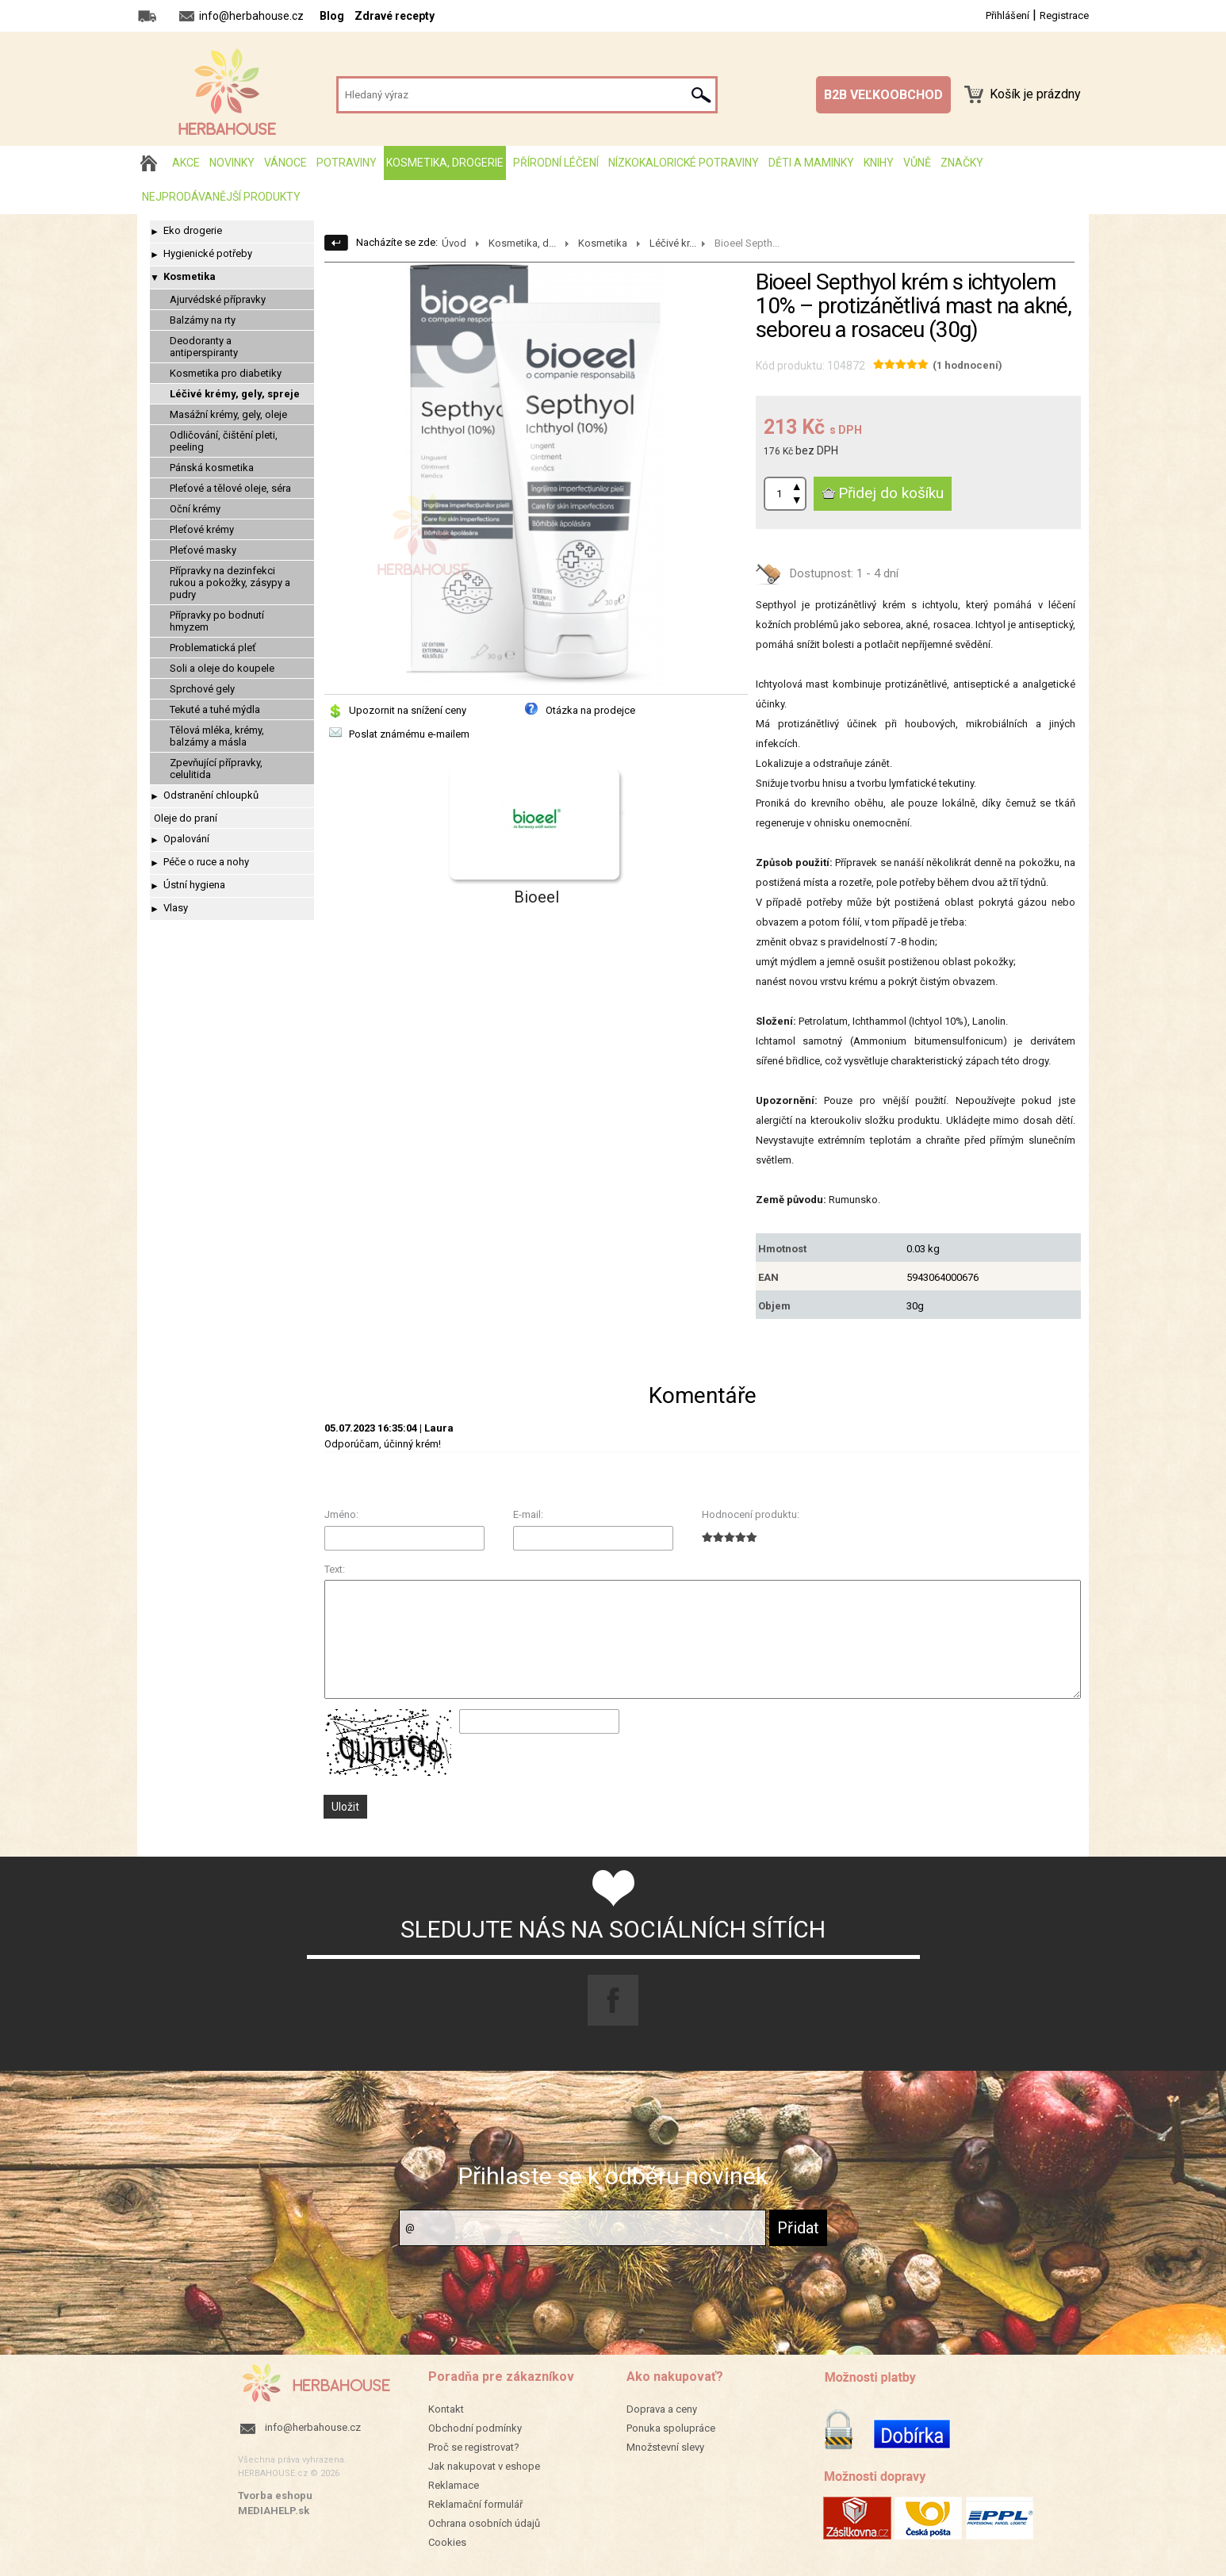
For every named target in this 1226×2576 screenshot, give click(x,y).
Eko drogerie (192, 230)
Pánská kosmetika (212, 467)
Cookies (447, 2542)
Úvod (454, 243)
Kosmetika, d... (522, 243)
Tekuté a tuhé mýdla (215, 709)
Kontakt (446, 2409)
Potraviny (346, 162)
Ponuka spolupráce (670, 2428)
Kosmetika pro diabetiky (226, 373)
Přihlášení (1007, 15)
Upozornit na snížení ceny (407, 710)
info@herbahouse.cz (313, 2427)
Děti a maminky (811, 162)
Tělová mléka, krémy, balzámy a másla (217, 736)
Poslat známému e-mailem (409, 734)
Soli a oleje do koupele (222, 668)
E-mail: (528, 1514)
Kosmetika (189, 276)
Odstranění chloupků (211, 795)
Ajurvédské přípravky (218, 299)
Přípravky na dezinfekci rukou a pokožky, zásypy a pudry (230, 582)
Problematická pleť (213, 648)
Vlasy (175, 908)
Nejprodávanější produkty (221, 196)
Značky (962, 162)
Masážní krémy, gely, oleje (228, 414)
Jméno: (341, 1514)
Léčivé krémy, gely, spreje (235, 394)
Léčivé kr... (672, 243)
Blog (332, 16)
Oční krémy (195, 509)
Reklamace (453, 2485)
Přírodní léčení (556, 162)
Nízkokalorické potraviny (683, 162)
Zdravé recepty (394, 16)
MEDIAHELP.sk (273, 2511)
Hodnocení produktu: (750, 1514)
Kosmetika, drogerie (445, 162)
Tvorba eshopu (275, 2495)
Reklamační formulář (475, 2504)
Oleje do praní (185, 818)
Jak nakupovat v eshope (484, 2466)
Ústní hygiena (194, 885)
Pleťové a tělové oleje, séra (230, 488)
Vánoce (285, 162)
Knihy (879, 162)
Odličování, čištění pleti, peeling (224, 441)
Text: (334, 1569)
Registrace (1064, 15)
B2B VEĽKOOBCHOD (883, 94)
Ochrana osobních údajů (484, 2523)
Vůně (917, 162)
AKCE (186, 162)
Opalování (186, 839)
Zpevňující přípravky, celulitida (216, 768)
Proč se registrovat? (473, 2447)
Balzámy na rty (203, 320)
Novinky (232, 162)
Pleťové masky (203, 550)
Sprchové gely (202, 689)
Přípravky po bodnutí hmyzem (217, 621)
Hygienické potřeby (207, 253)
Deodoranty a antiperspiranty (204, 346)
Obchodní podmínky (475, 2428)
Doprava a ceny (661, 2409)
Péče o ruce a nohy (206, 862)
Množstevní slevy (665, 2447)
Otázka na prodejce (590, 710)
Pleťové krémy (202, 529)
